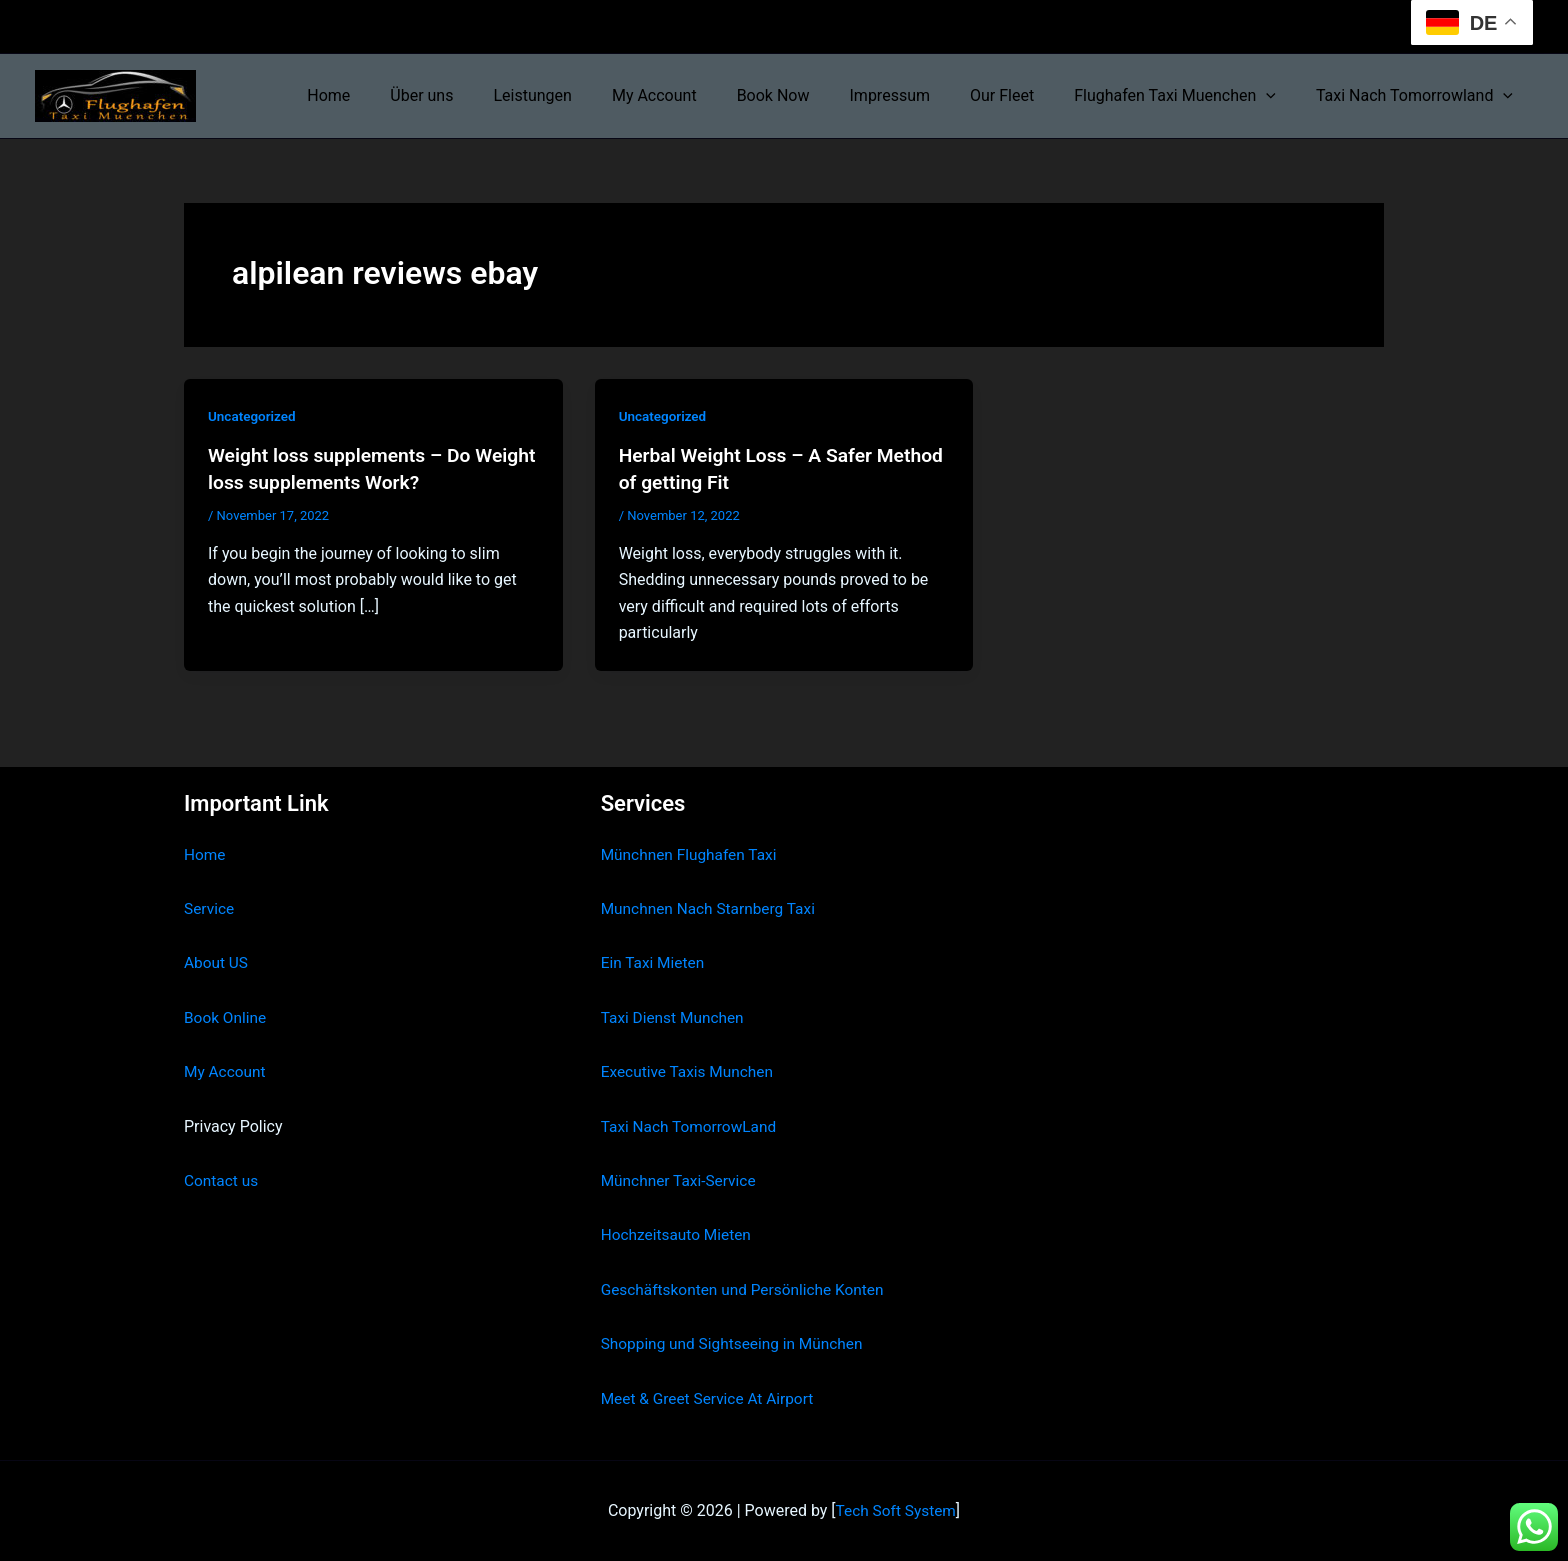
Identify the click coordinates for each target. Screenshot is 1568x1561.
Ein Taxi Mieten (655, 962)
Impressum (918, 95)
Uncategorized (253, 416)
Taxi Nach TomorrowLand (692, 1126)
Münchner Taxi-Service (681, 1180)
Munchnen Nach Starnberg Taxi (712, 908)
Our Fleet (1022, 95)
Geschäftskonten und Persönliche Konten (748, 1289)
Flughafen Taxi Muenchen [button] (1187, 96)
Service (210, 908)
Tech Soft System (895, 1510)
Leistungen (584, 95)
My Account (698, 95)
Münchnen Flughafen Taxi (692, 854)
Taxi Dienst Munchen (675, 1017)
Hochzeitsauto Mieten (679, 1234)
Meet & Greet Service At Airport (711, 1398)
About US (217, 962)
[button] (1278, 96)
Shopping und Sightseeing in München (737, 1343)
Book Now (809, 95)
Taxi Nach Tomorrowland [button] (1418, 96)
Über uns (481, 95)
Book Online (226, 1017)
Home (396, 95)
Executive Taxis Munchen (690, 1071)
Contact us (222, 1180)
